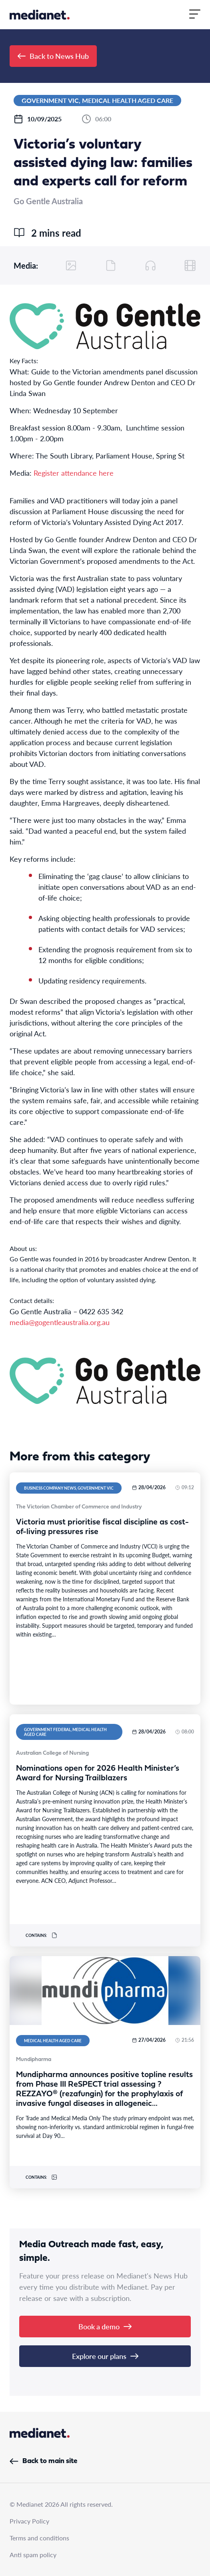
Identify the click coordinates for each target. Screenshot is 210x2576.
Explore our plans (105, 2356)
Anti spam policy (33, 2554)
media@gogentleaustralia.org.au (60, 1322)
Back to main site (43, 2461)
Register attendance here (74, 473)
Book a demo (105, 2326)
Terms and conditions (39, 2537)
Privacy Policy (29, 2521)
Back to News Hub (53, 56)
